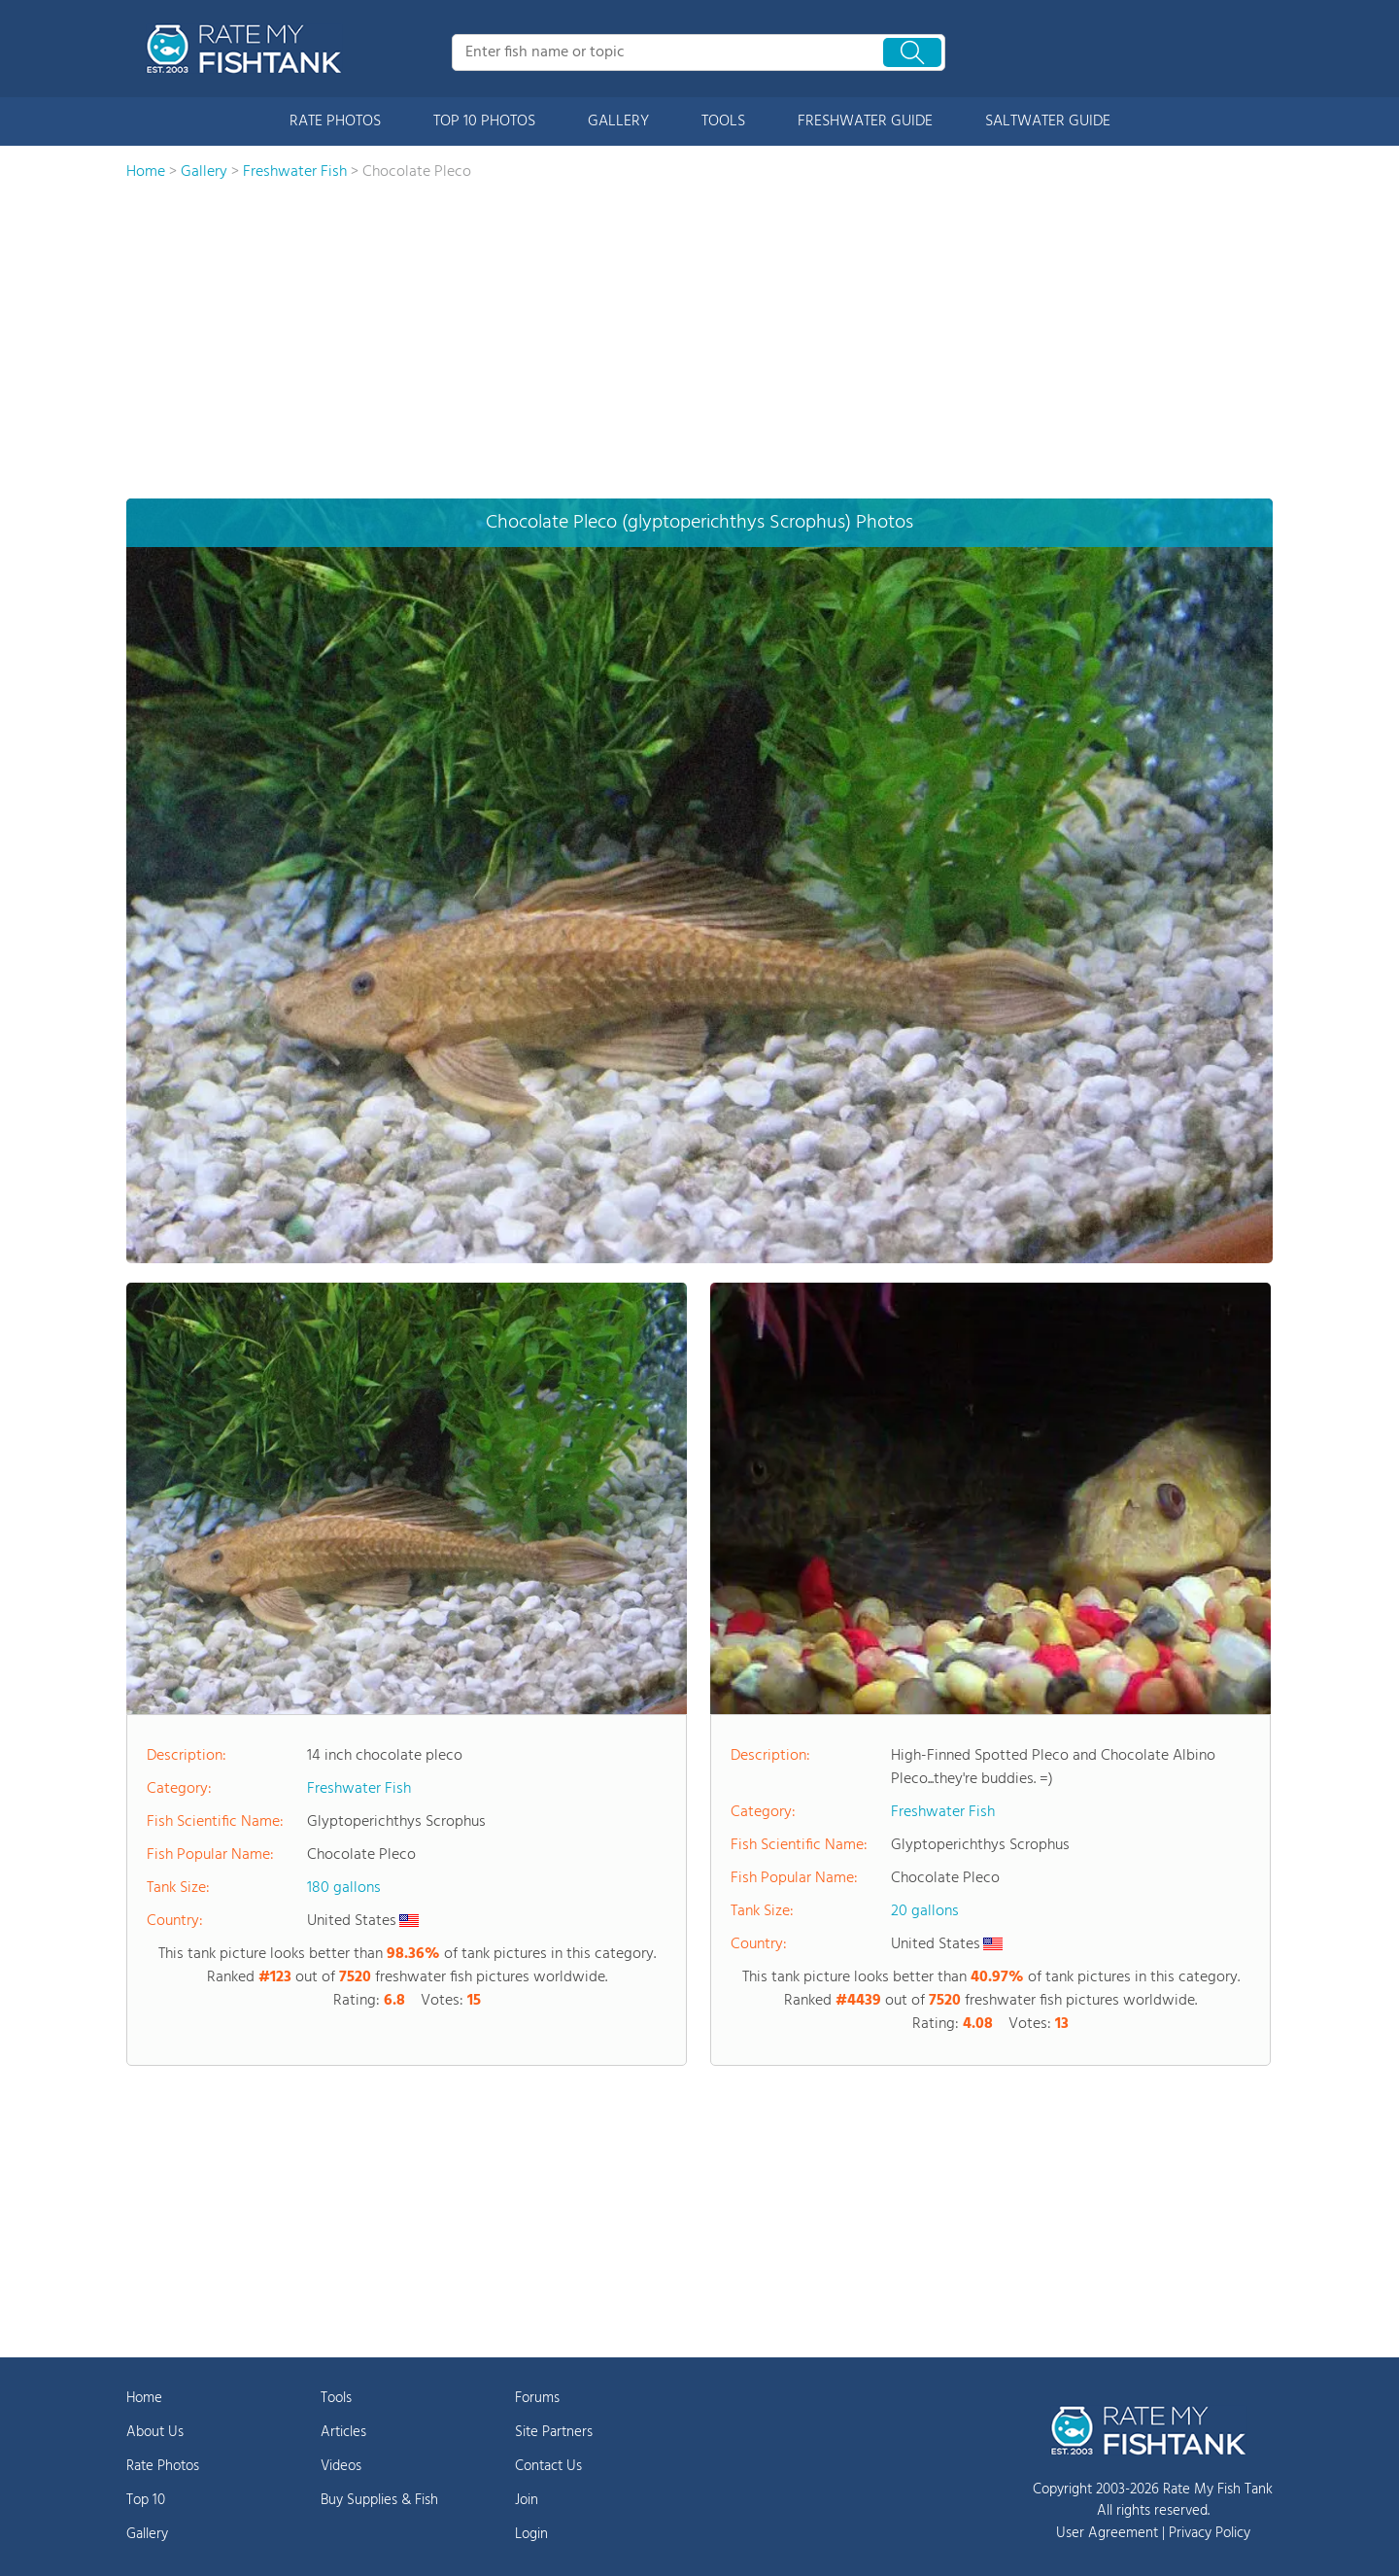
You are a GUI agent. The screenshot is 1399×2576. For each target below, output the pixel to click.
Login (531, 2534)
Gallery (147, 2534)
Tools (336, 2398)
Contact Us (548, 2466)
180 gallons (344, 1888)
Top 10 (145, 2500)
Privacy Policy (1209, 2533)
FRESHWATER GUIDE (865, 121)
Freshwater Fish (359, 1789)
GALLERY (618, 121)
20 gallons (925, 1911)
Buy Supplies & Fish (379, 2500)
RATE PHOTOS (335, 121)
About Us (155, 2432)
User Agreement (1107, 2533)
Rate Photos (162, 2466)
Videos (341, 2466)
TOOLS (723, 121)
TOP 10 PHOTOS (484, 121)
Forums (537, 2398)
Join (526, 2500)
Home (144, 2398)
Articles (343, 2432)
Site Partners (554, 2432)
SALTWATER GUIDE (1047, 121)
